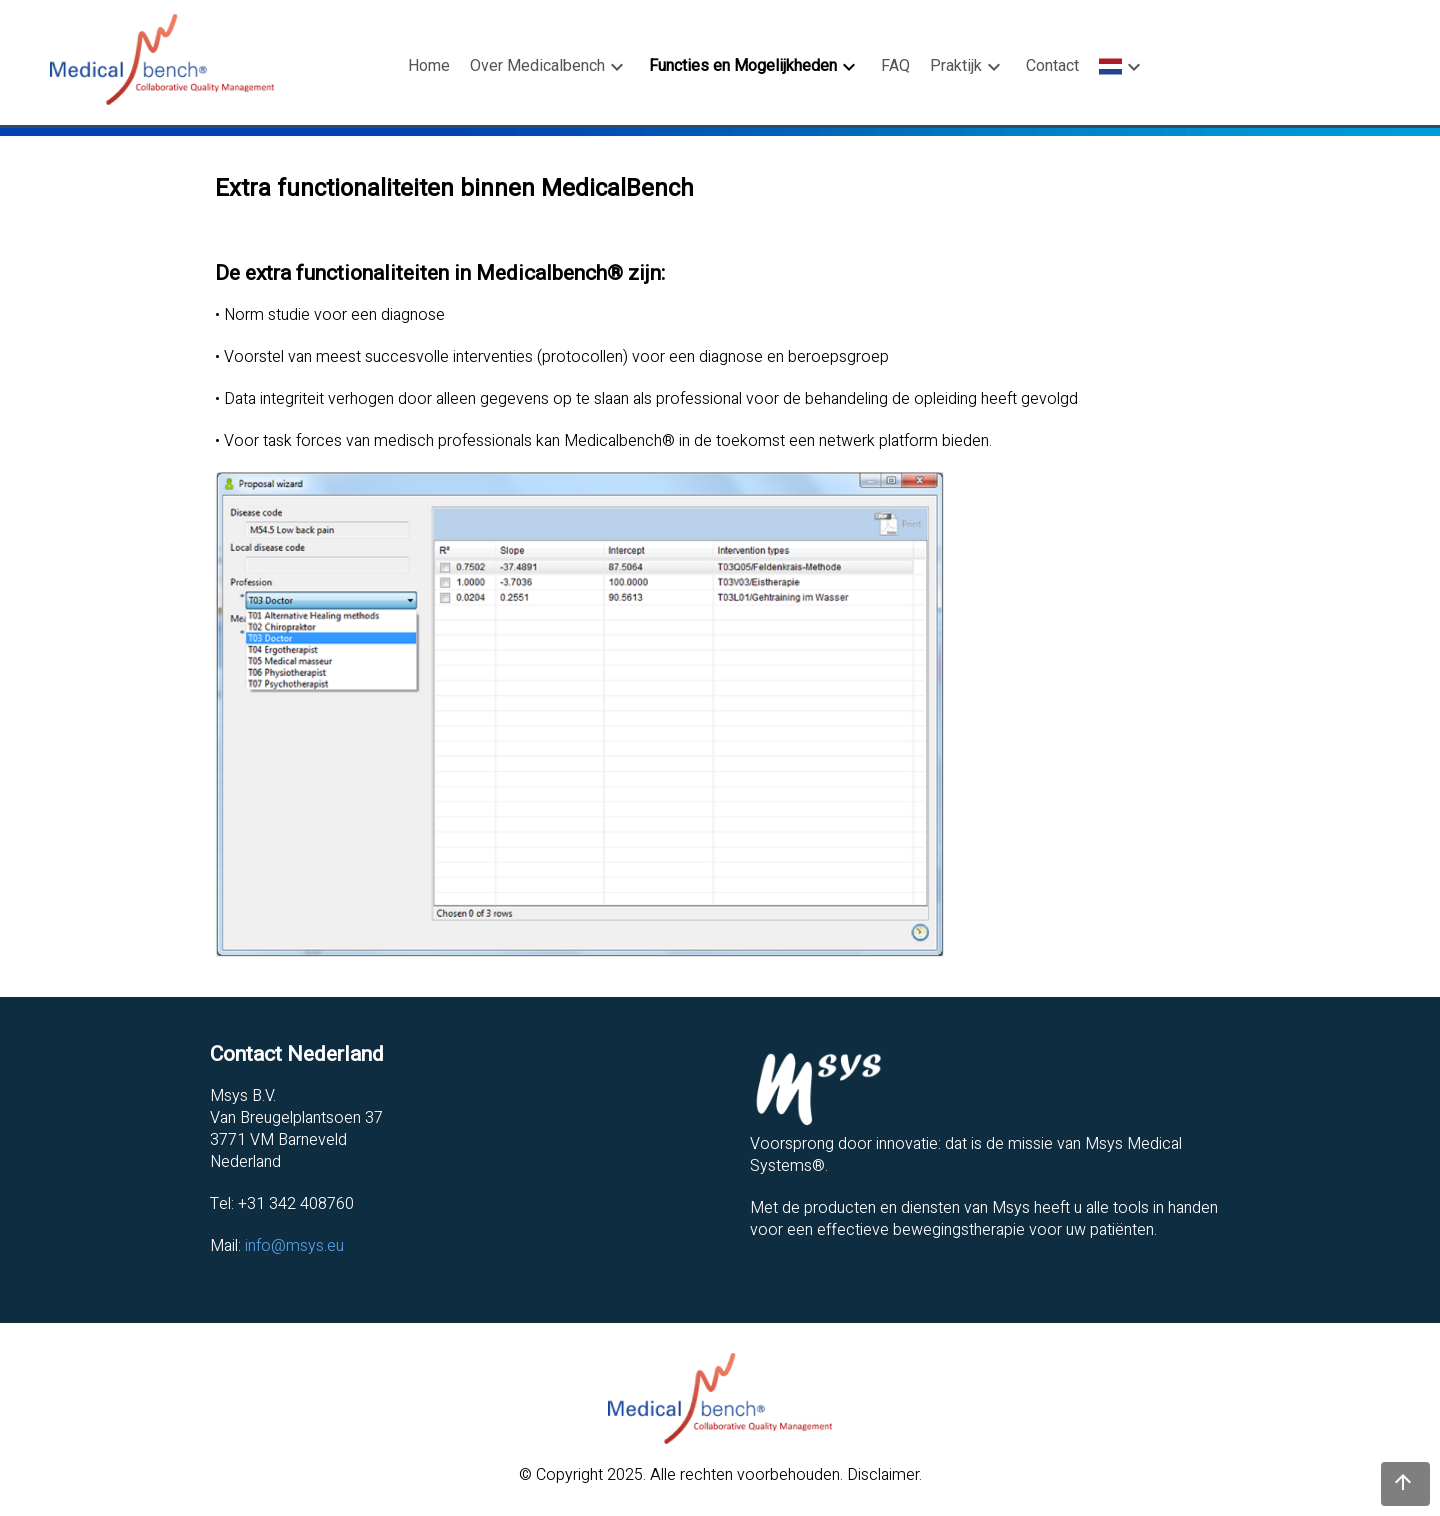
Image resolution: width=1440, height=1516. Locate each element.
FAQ (895, 65)
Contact (1052, 65)
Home (429, 65)
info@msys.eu (294, 1246)
